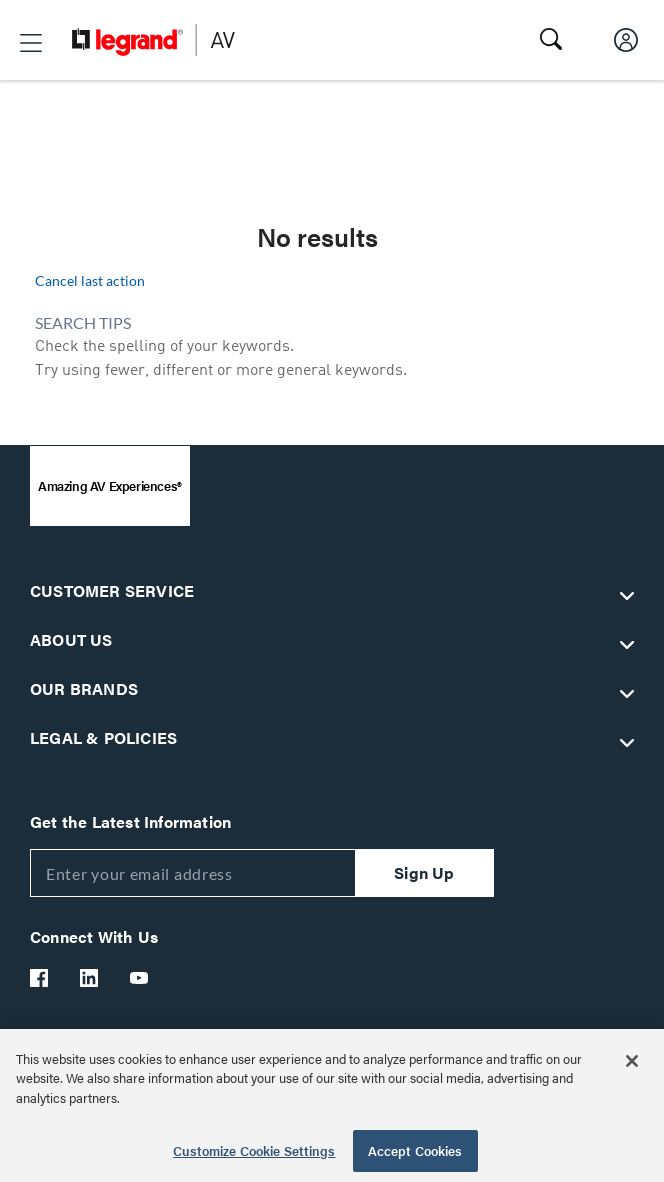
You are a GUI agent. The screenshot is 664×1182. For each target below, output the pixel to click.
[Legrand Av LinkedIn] (90, 978)
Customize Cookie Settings (254, 1150)
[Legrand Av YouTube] (140, 978)
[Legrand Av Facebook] (40, 978)
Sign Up (424, 872)
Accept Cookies (415, 1150)
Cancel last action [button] (90, 280)
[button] (31, 43)
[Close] (632, 1061)
